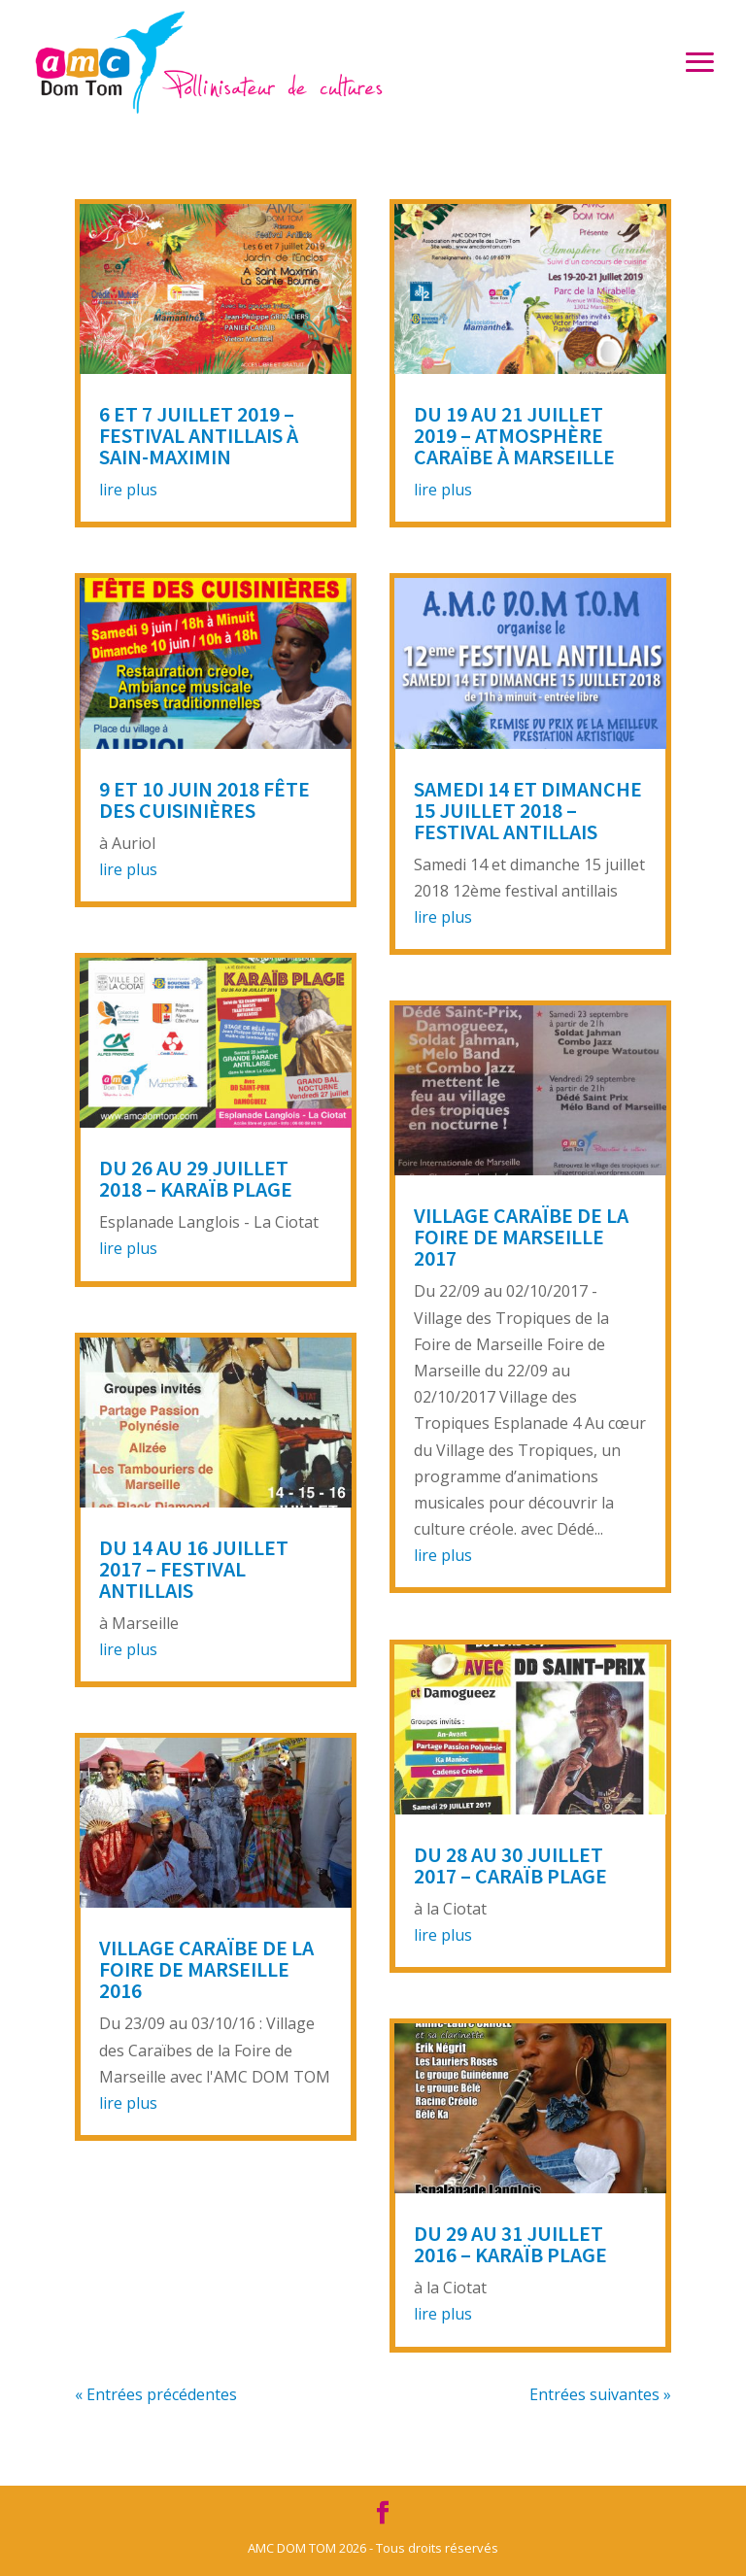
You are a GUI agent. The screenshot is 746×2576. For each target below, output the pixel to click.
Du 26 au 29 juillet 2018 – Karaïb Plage (195, 1178)
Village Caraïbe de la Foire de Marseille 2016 (206, 1969)
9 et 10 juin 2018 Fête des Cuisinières (204, 799)
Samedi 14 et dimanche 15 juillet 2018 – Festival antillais (528, 810)
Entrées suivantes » (600, 2394)
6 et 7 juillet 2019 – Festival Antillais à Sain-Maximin (198, 435)
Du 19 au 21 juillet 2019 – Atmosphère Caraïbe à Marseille (514, 435)
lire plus (128, 489)
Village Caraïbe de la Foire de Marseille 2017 (521, 1236)
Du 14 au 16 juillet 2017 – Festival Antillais (193, 1569)
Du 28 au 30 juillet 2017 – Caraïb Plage (510, 1865)
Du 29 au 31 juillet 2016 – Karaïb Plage (510, 2244)
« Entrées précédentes (156, 2394)
